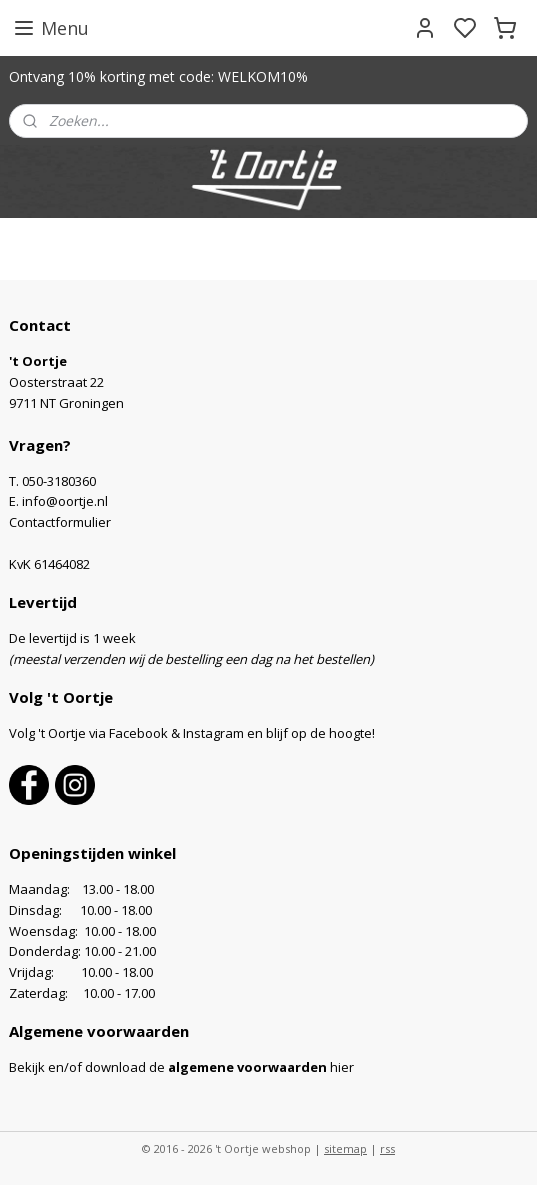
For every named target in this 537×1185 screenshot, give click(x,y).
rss (387, 1148)
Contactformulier (60, 522)
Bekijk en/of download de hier (181, 1067)
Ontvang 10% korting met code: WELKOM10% (158, 76)
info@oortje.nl (65, 501)
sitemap (345, 1148)
